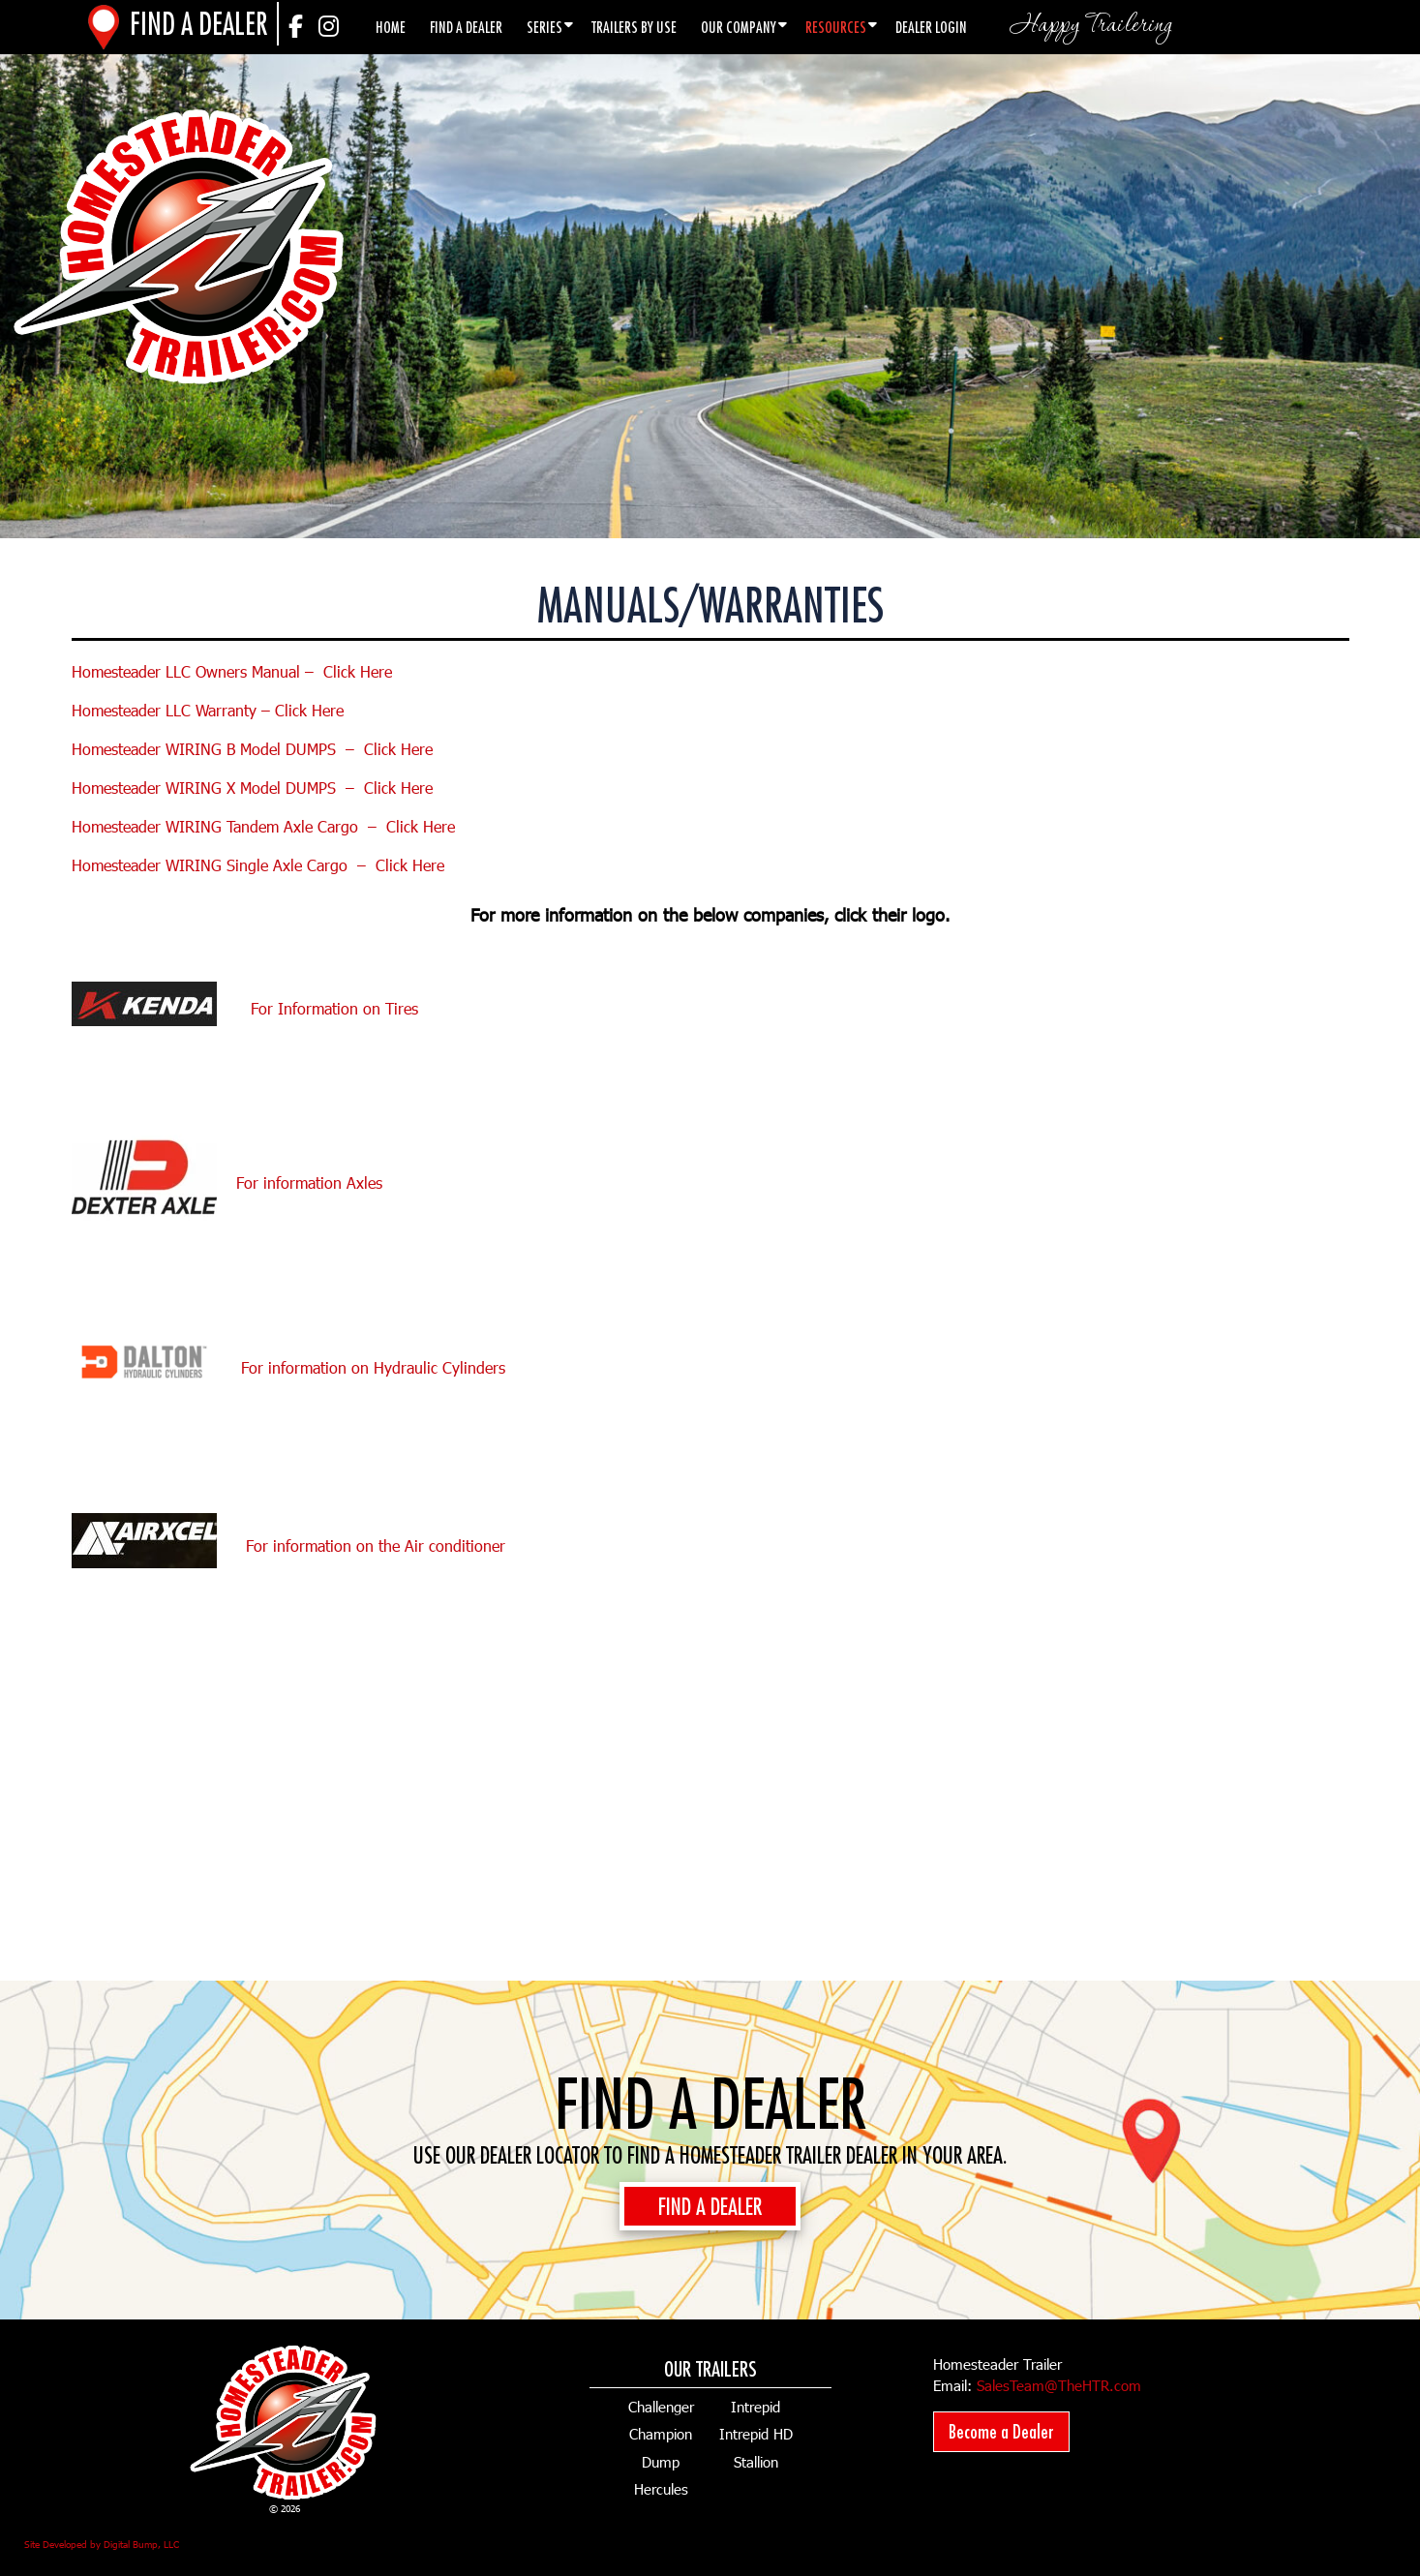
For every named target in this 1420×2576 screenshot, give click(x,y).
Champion (660, 2433)
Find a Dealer (466, 26)
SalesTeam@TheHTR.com (1059, 2385)
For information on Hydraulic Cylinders (373, 1366)
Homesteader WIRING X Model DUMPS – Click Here (252, 787)
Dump (661, 2461)
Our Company (738, 26)
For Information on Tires (250, 1008)
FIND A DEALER (710, 2206)
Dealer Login (931, 26)
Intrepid (755, 2406)
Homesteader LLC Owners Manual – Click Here (232, 671)
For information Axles (309, 1181)
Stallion (756, 2461)
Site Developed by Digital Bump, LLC (101, 2544)
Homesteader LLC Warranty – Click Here (208, 710)
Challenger (661, 2406)
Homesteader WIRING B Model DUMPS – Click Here (252, 749)
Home (391, 26)
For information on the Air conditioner (375, 1545)
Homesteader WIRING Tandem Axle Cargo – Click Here (263, 826)
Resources (835, 26)
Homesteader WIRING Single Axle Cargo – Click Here (258, 865)
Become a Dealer (1001, 2431)
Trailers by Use (634, 26)
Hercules (661, 2489)
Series (544, 26)
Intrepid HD (756, 2433)
